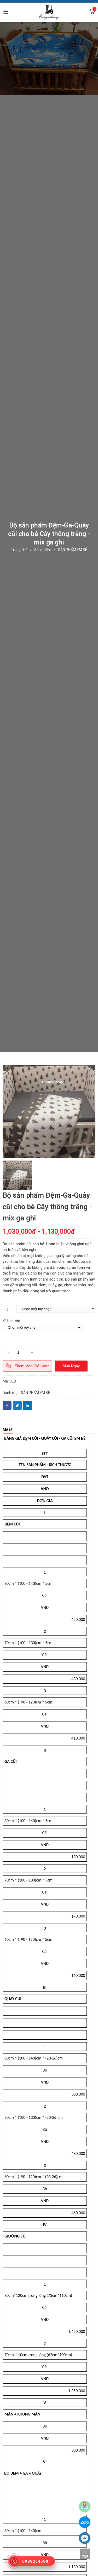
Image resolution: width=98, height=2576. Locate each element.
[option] (49, 1111)
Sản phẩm (42, 550)
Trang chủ (19, 550)
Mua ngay (71, 1366)
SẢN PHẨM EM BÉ (72, 550)
